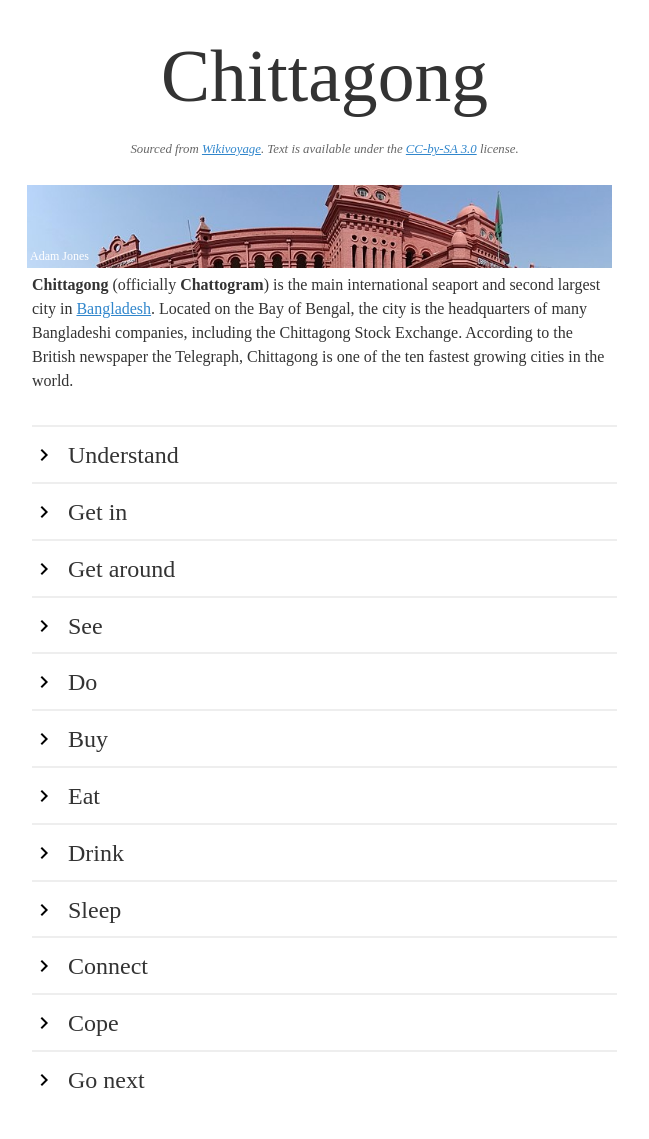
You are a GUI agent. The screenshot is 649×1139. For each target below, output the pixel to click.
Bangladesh (113, 308)
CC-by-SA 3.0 (441, 149)
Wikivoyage (231, 149)
